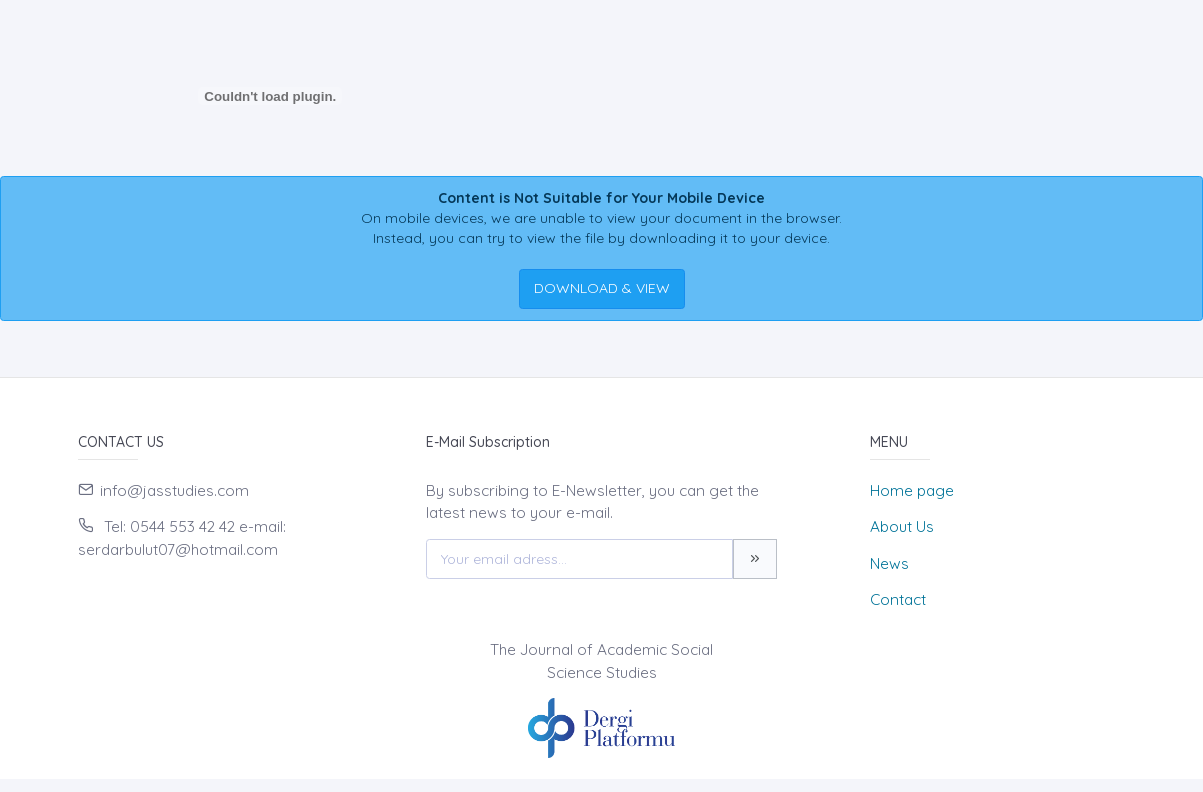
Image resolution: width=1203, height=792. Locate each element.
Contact (898, 599)
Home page (912, 490)
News (889, 563)
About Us (902, 526)
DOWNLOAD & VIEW (602, 288)
